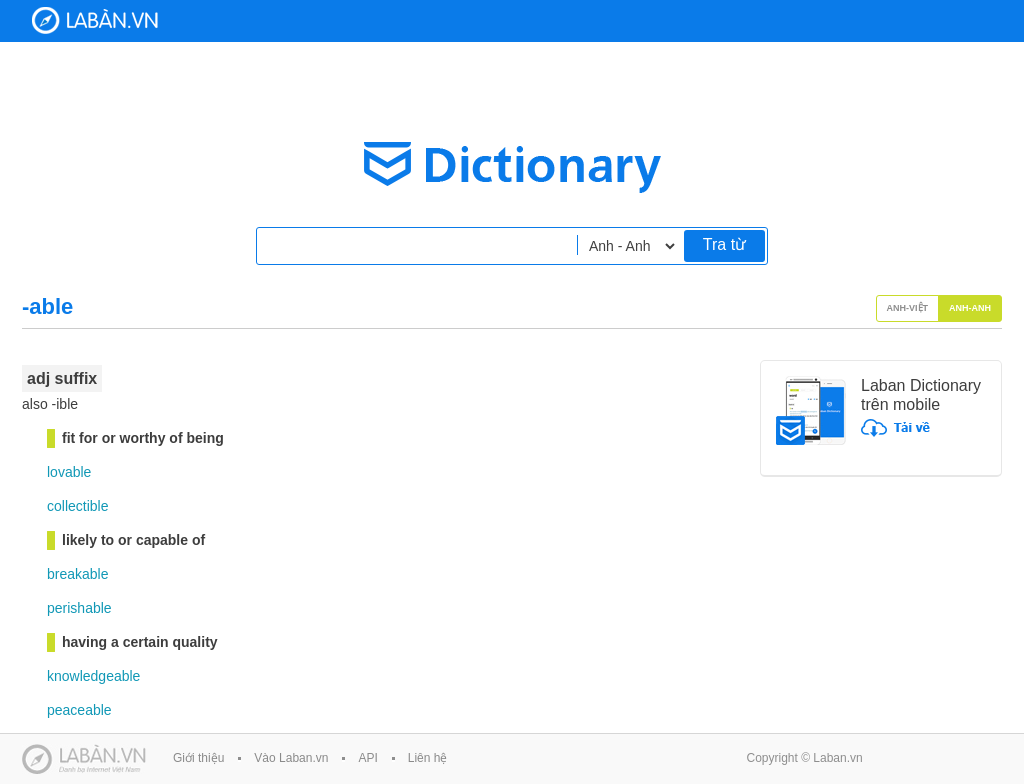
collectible (77, 506)
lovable (69, 472)
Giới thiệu (198, 758)
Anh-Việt (908, 308)
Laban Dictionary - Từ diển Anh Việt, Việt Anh (95, 20)
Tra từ (724, 244)
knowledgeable (93, 676)
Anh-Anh (970, 308)
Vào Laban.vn (291, 758)
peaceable (79, 710)
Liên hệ (428, 758)
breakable (78, 574)
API (367, 758)
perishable (79, 608)
